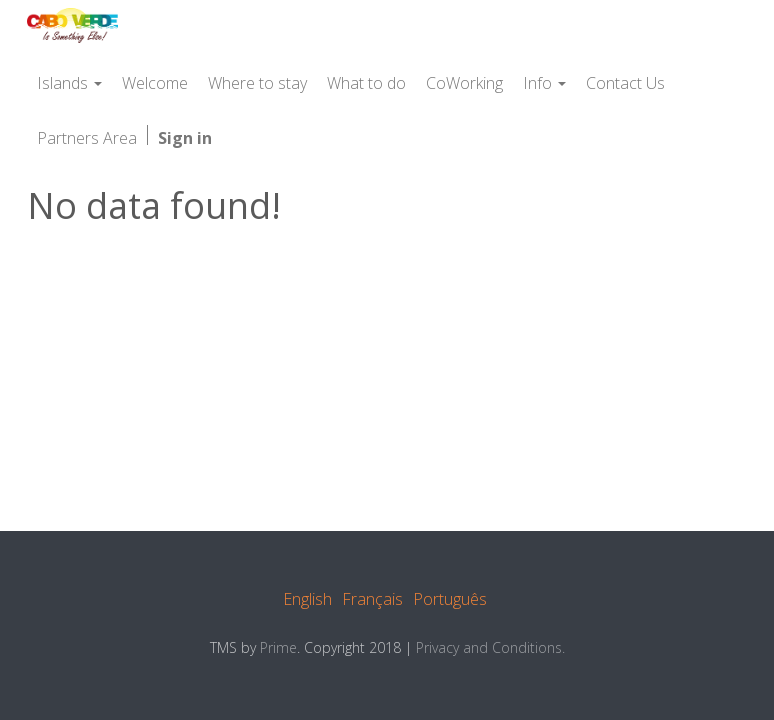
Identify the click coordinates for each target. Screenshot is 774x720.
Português (450, 599)
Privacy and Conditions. (490, 647)
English (307, 599)
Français (372, 599)
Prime (278, 647)
